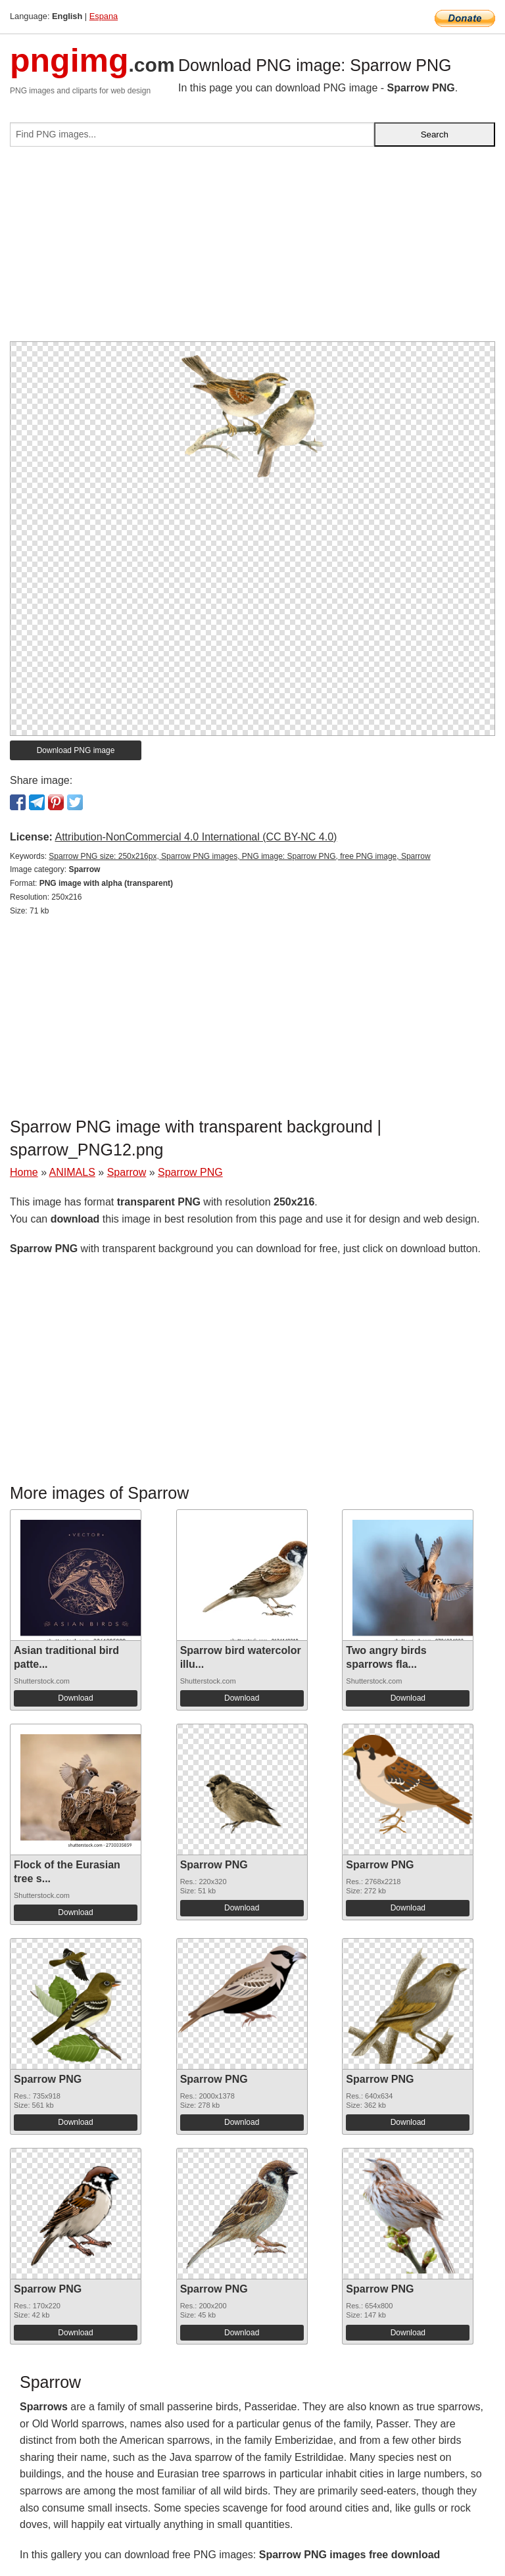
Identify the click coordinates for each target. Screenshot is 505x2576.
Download (75, 1698)
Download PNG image (76, 750)
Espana (103, 16)
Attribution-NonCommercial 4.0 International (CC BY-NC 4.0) (196, 836)
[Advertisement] (252, 249)
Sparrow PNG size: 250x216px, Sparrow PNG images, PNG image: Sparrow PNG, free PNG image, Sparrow (239, 856)
